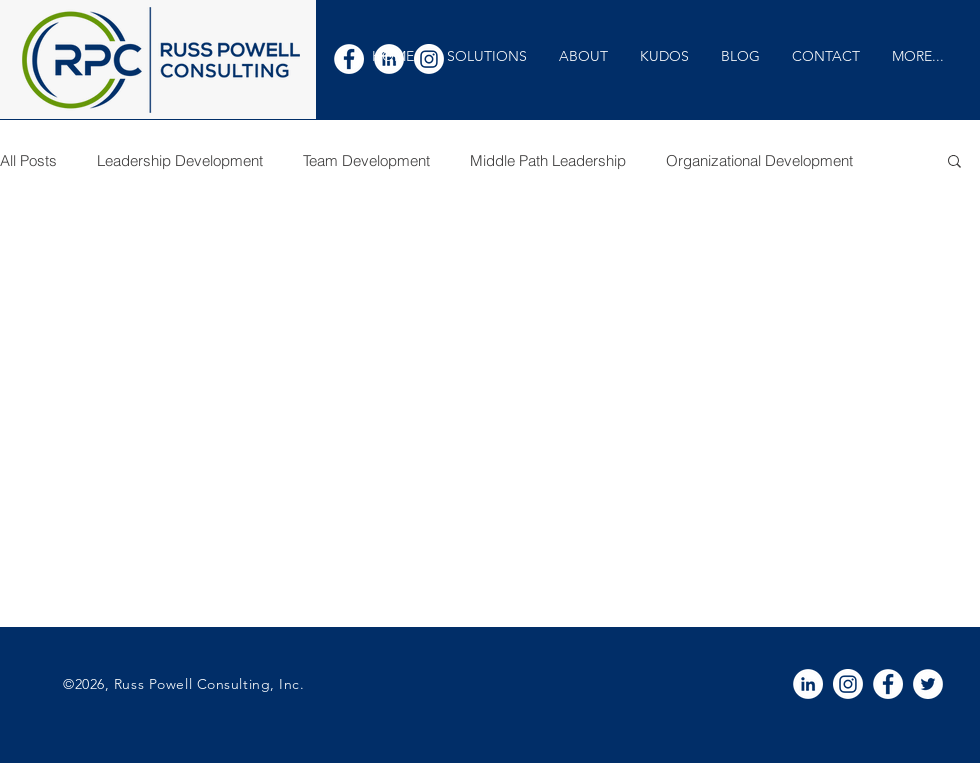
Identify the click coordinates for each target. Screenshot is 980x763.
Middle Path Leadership (548, 160)
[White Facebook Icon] (349, 59)
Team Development (366, 160)
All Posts (28, 160)
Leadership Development (180, 160)
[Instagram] (848, 684)
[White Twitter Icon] (928, 684)
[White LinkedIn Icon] (808, 684)
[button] (486, 56)
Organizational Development (759, 160)
